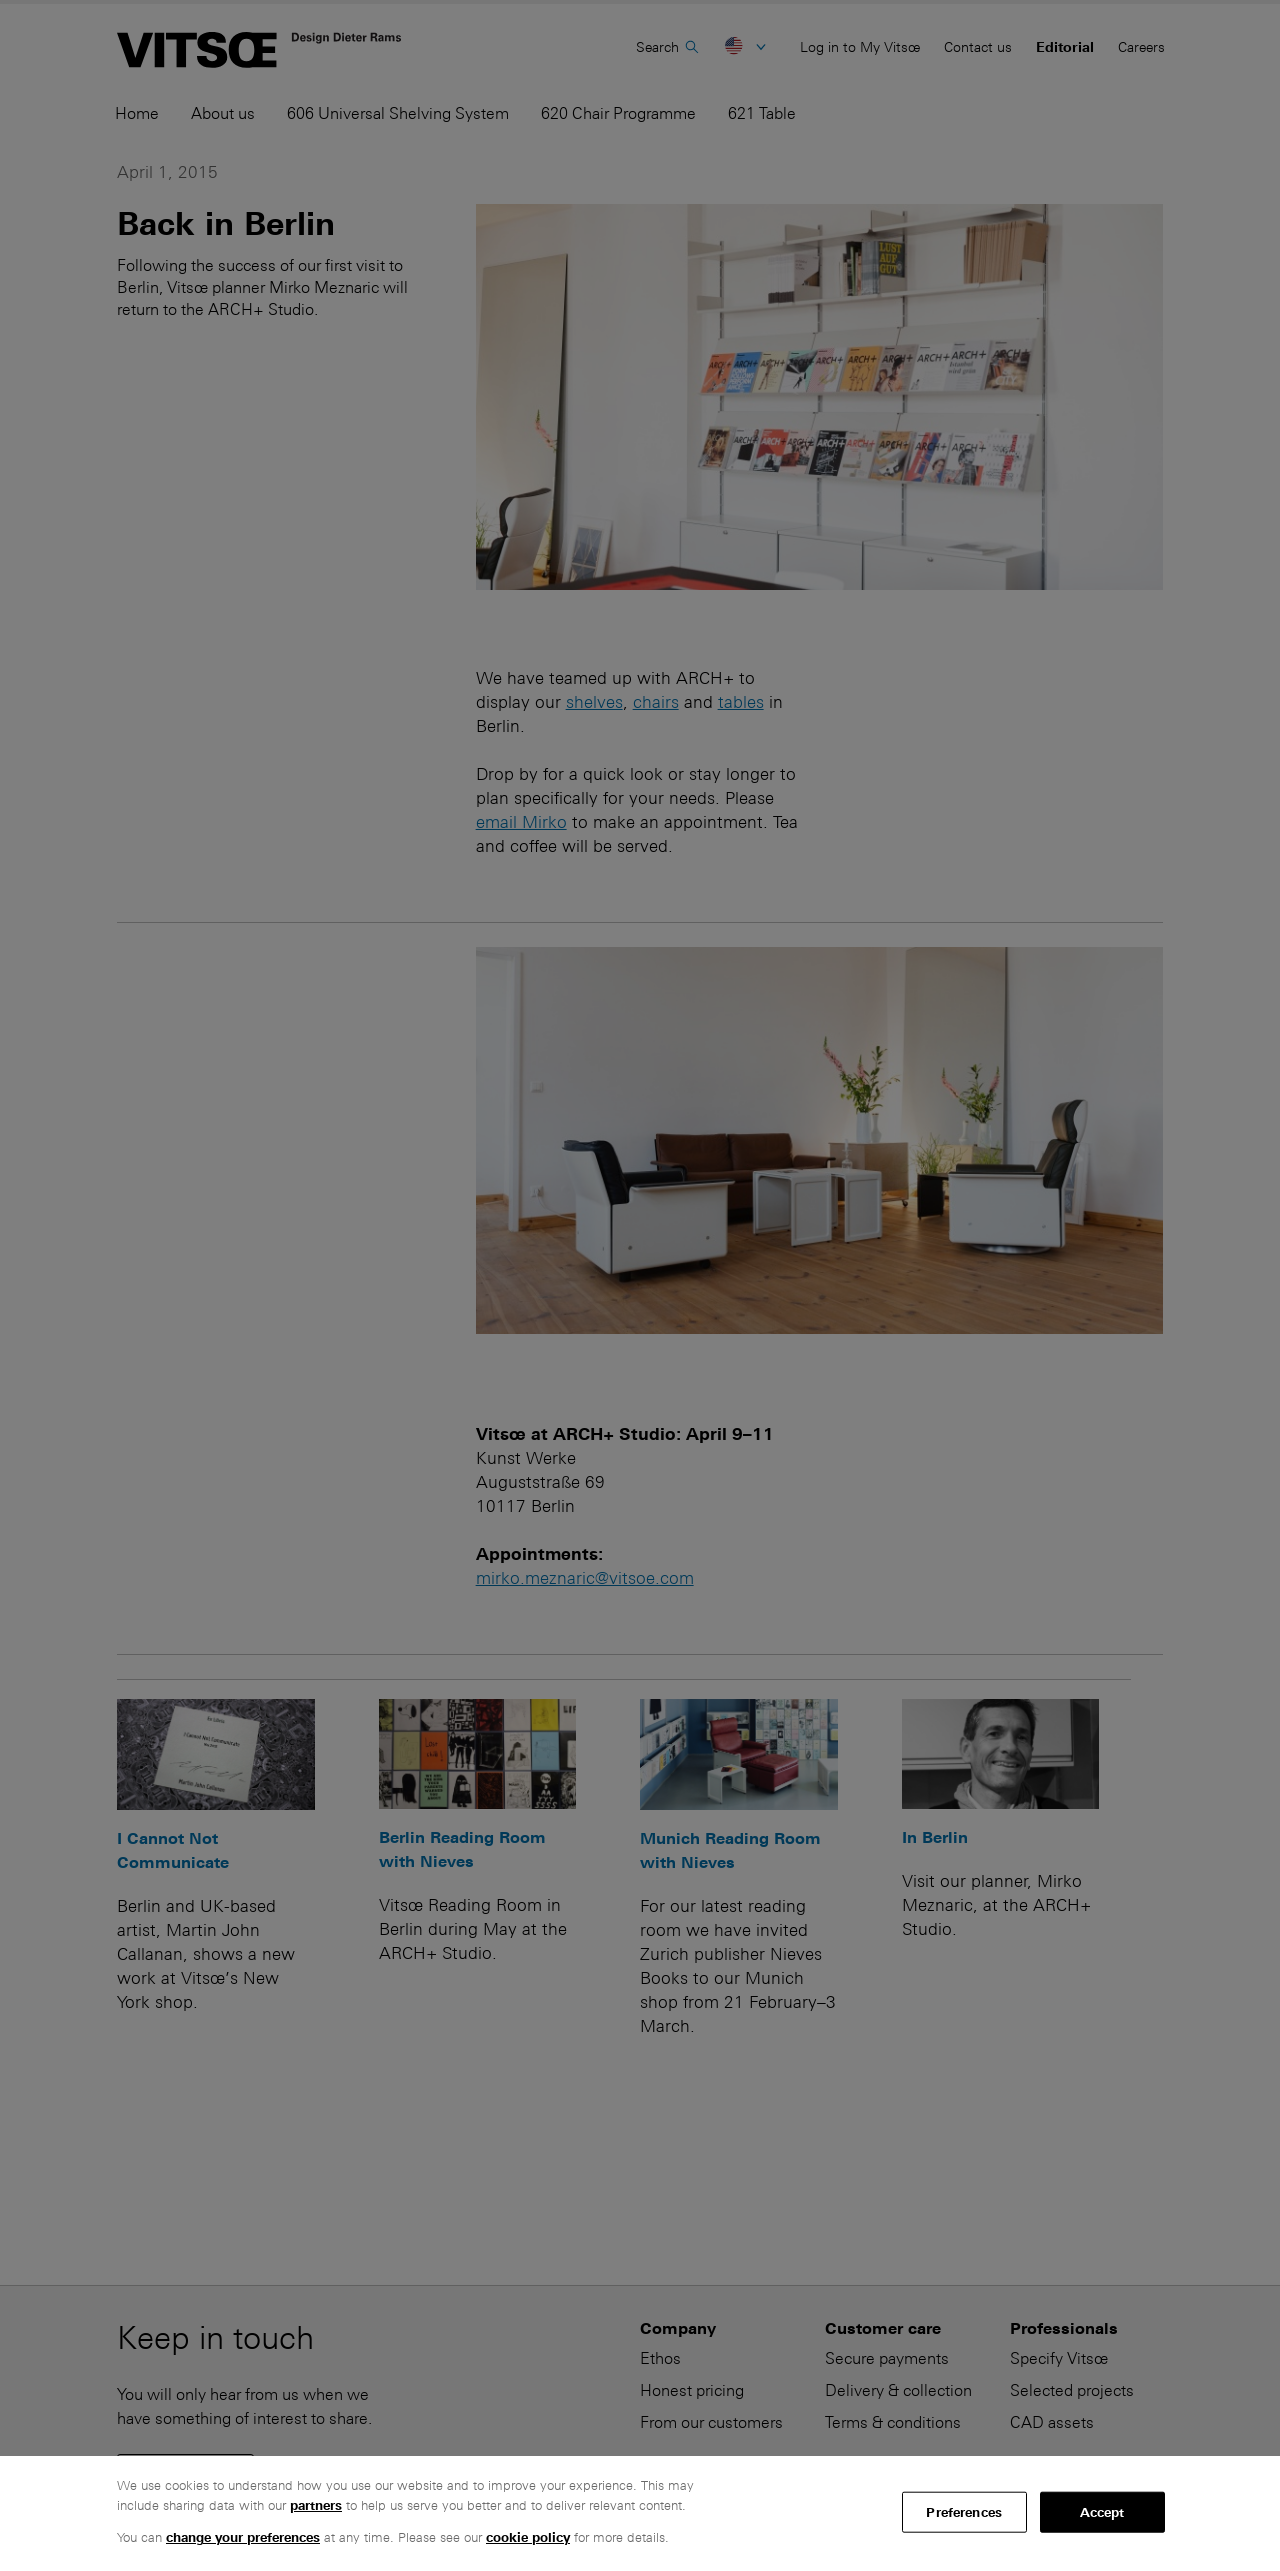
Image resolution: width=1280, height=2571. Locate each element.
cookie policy (528, 2537)
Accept (1102, 2511)
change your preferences (243, 2537)
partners (316, 2505)
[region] (640, 2513)
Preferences (963, 2511)
